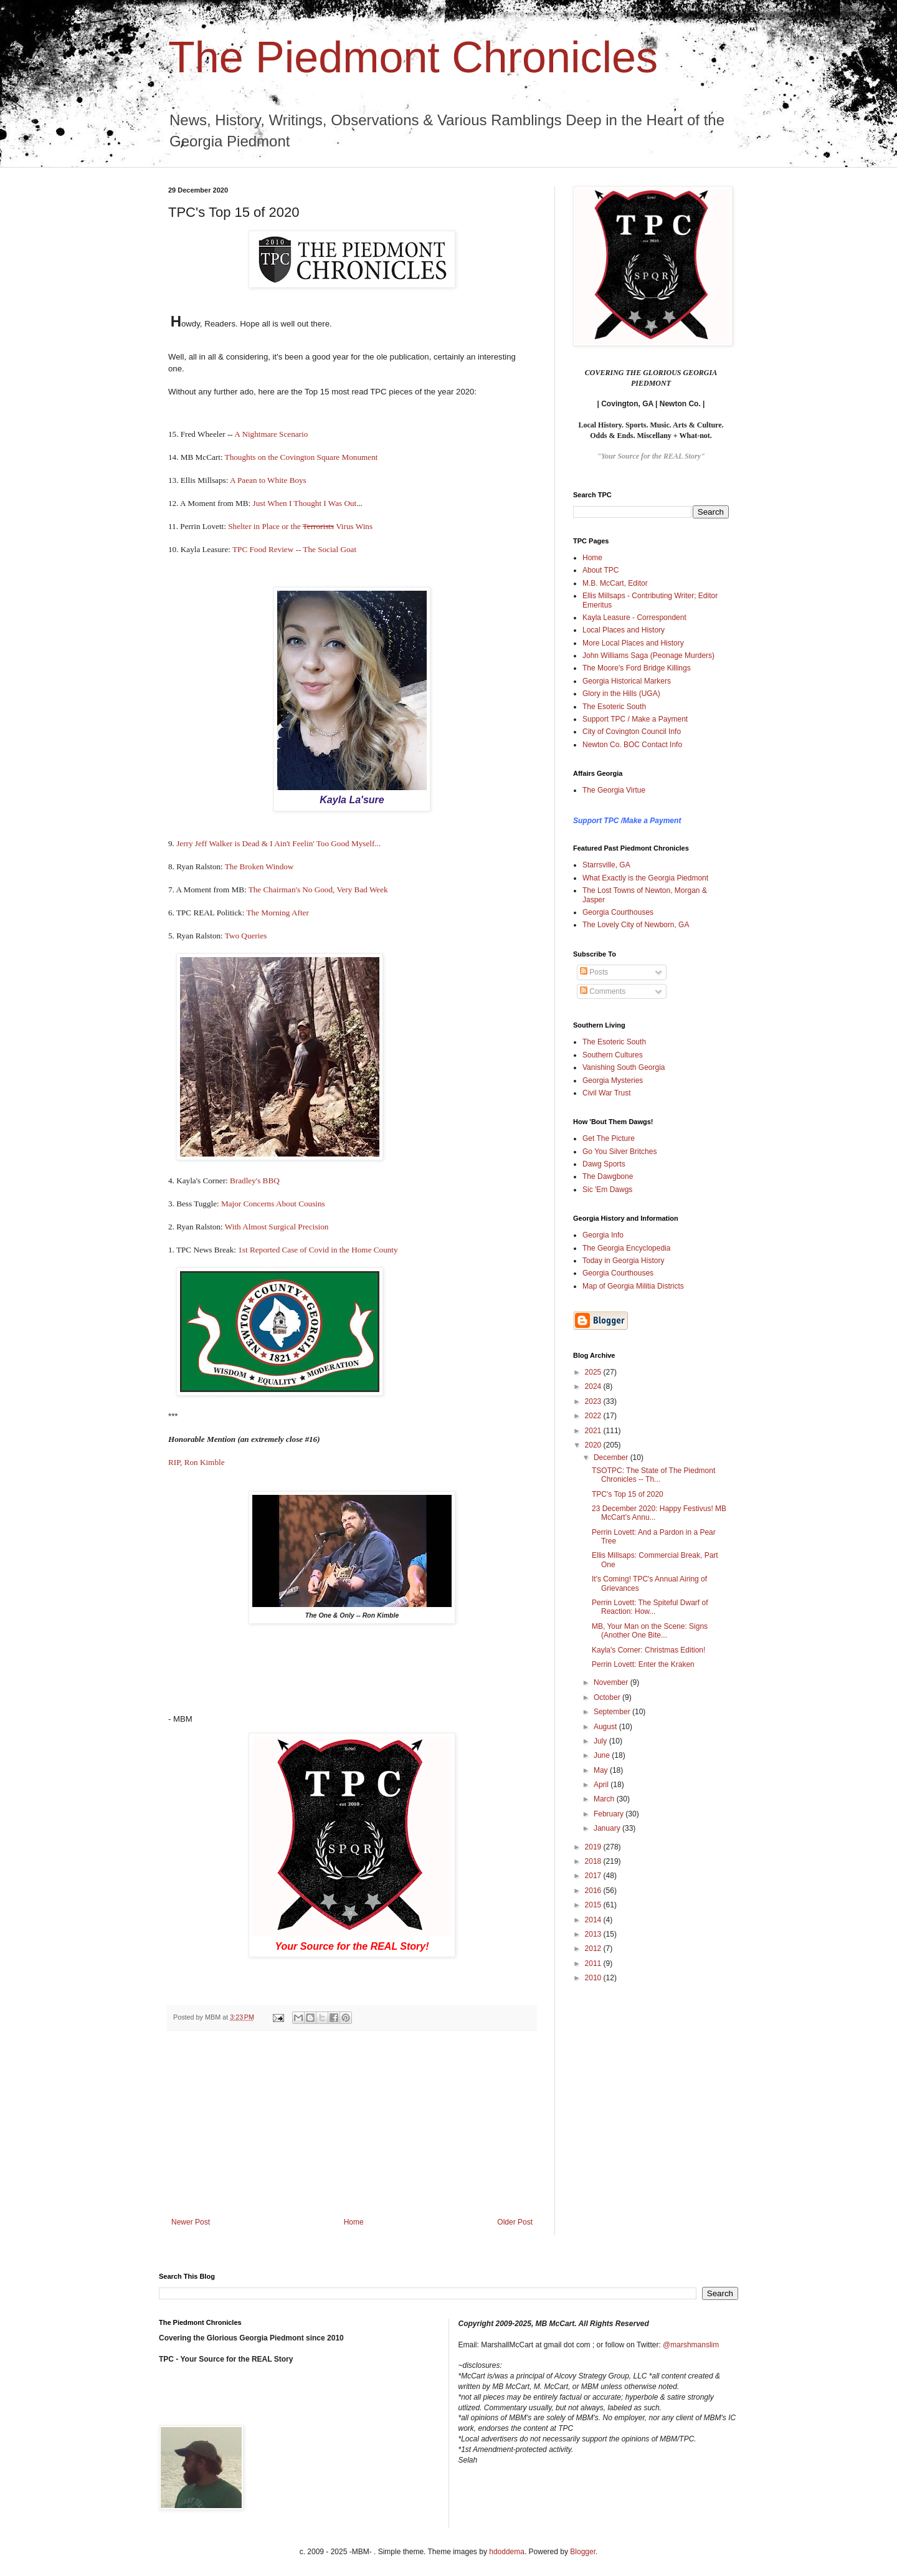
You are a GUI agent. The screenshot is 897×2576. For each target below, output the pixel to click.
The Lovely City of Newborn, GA (635, 924)
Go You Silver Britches (619, 1151)
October (608, 1697)
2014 (594, 1919)
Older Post (515, 2222)
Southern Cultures (612, 1055)
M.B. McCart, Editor (615, 583)
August (606, 1726)
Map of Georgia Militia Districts (633, 1286)
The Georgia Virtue (613, 790)
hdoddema (506, 2551)
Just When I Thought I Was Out (305, 503)
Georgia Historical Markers (626, 681)
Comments (602, 991)
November (612, 1682)
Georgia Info (603, 1235)
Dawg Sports (603, 1164)
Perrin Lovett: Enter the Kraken (643, 1664)
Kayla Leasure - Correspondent (634, 617)
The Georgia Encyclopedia (626, 1248)
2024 (594, 1386)
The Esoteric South (614, 706)
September (613, 1711)
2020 (594, 1445)
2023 (594, 1401)
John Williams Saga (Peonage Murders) (648, 655)
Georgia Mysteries (612, 1080)
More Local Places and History (633, 643)
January (608, 1828)
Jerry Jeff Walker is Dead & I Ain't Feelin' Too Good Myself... (278, 843)
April (602, 1784)
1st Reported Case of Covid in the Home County (317, 1249)
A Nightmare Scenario (271, 434)
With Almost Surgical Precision (278, 1226)
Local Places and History (623, 630)
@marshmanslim (691, 2344)
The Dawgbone (607, 1176)
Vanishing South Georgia (623, 1067)
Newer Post (190, 2222)
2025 (594, 1372)
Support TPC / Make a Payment (635, 719)
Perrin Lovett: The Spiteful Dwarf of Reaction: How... (650, 1607)
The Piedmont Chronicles (413, 57)
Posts (594, 972)
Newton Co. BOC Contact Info (632, 744)
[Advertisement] (352, 2124)
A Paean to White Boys (268, 480)
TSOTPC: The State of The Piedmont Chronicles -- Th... (653, 1475)
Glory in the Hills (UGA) (621, 693)
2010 (594, 1977)
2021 (594, 1430)
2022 (594, 1415)
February (609, 1814)
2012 (594, 1948)
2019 (594, 1847)
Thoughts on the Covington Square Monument (301, 457)
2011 (594, 1963)
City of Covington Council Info (631, 731)
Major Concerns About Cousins (273, 1203)
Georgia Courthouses (617, 912)
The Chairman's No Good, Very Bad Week (318, 889)
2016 (594, 1890)
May (602, 1770)
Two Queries (246, 935)
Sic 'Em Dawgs (607, 1189)
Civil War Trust (606, 1093)
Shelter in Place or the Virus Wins (300, 526)
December (612, 1457)
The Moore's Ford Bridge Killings (636, 668)
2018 (594, 1861)
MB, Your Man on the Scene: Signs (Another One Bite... (650, 1630)
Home (354, 2222)
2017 (594, 1875)
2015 (594, 1905)
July (601, 1741)
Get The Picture (608, 1138)
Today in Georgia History (623, 1260)
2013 (594, 1934)
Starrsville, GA (606, 865)
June (603, 1755)
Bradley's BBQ (256, 1180)
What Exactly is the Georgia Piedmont (645, 878)
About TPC (600, 570)
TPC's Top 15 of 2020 (627, 1494)
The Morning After (277, 912)
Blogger (583, 2551)
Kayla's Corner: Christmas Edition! (648, 1650)
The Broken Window (260, 866)
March (605, 1799)
